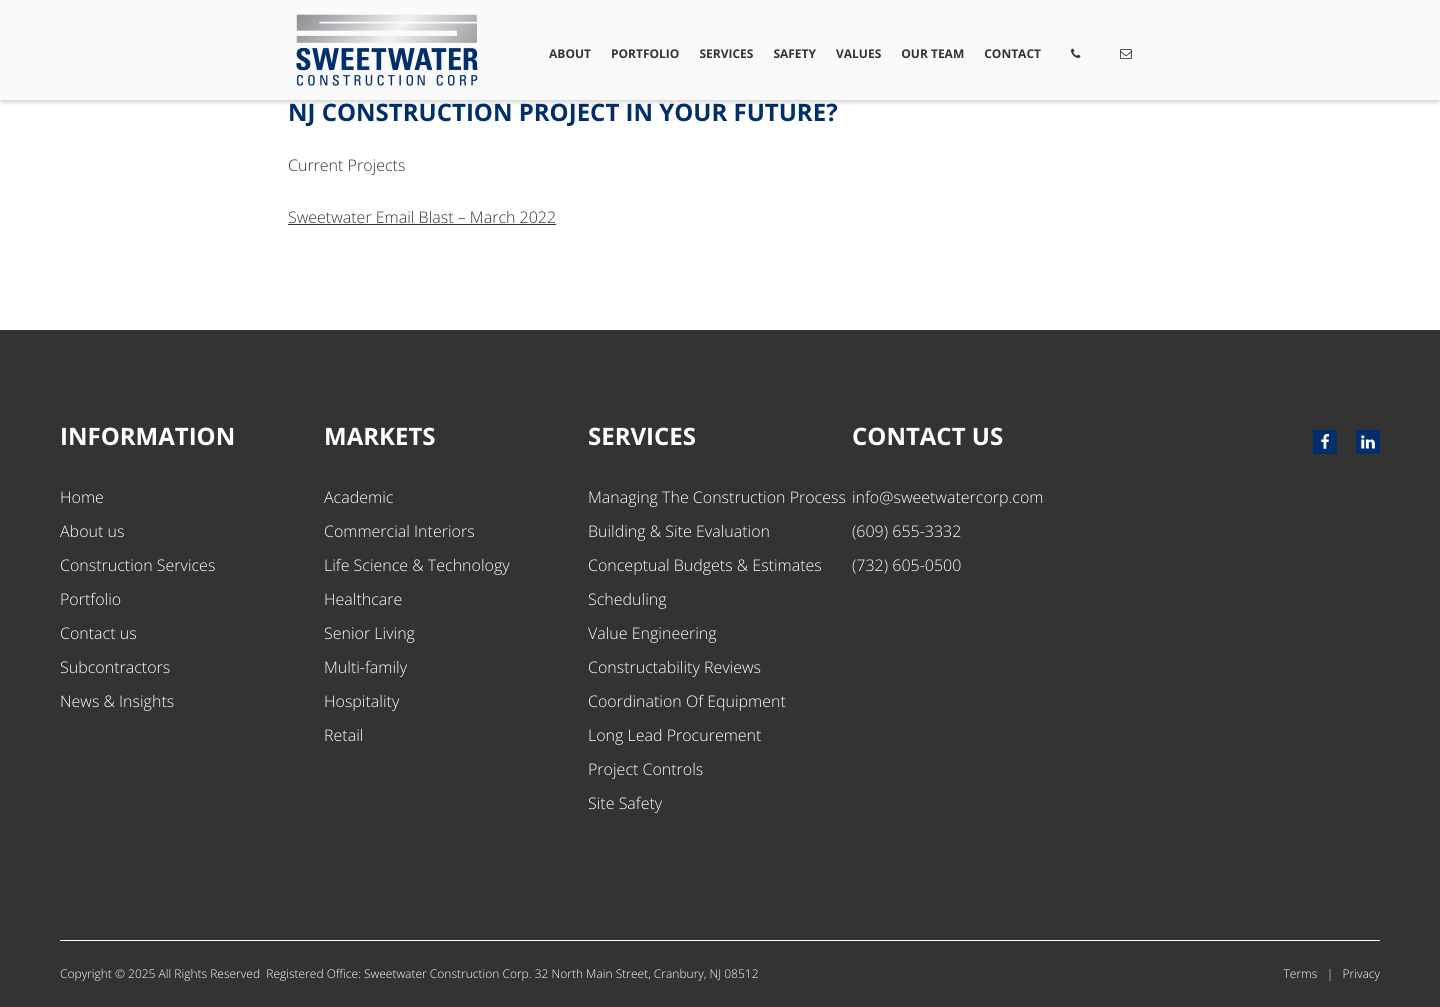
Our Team (932, 53)
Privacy (1361, 973)
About (570, 53)
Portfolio (645, 53)
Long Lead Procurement (674, 735)
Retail (343, 735)
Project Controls (645, 769)
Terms (1301, 973)
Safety (795, 53)
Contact (1012, 53)
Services (727, 53)
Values (858, 53)
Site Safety (625, 803)
